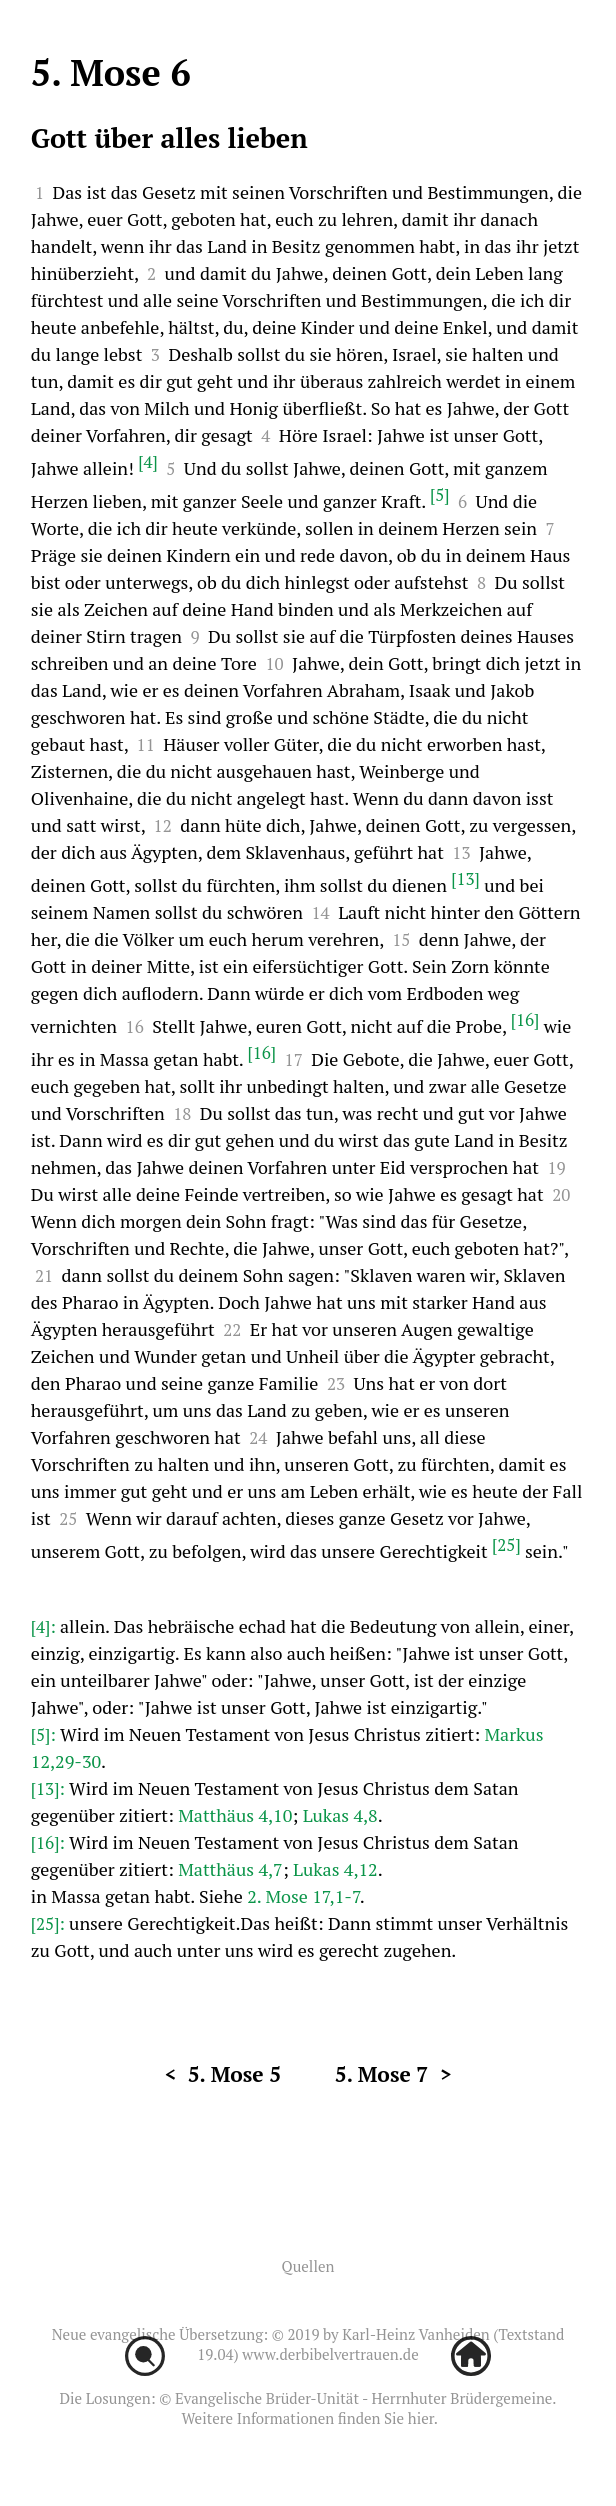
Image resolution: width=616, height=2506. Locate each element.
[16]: (50, 1842)
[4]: (45, 1626)
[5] (440, 494)
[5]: (45, 1734)
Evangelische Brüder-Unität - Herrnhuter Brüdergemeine (363, 2398)
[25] (506, 1544)
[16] (525, 1019)
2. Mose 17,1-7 (303, 1896)
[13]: (50, 1788)
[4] (148, 461)
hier (421, 2418)
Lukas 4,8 (340, 1815)
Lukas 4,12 (335, 1869)
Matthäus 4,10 (235, 1815)
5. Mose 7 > (393, 2074)
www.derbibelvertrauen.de (330, 2354)
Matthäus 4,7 (230, 1869)
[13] (465, 878)
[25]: (50, 1923)
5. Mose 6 (111, 72)
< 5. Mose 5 (222, 2074)
